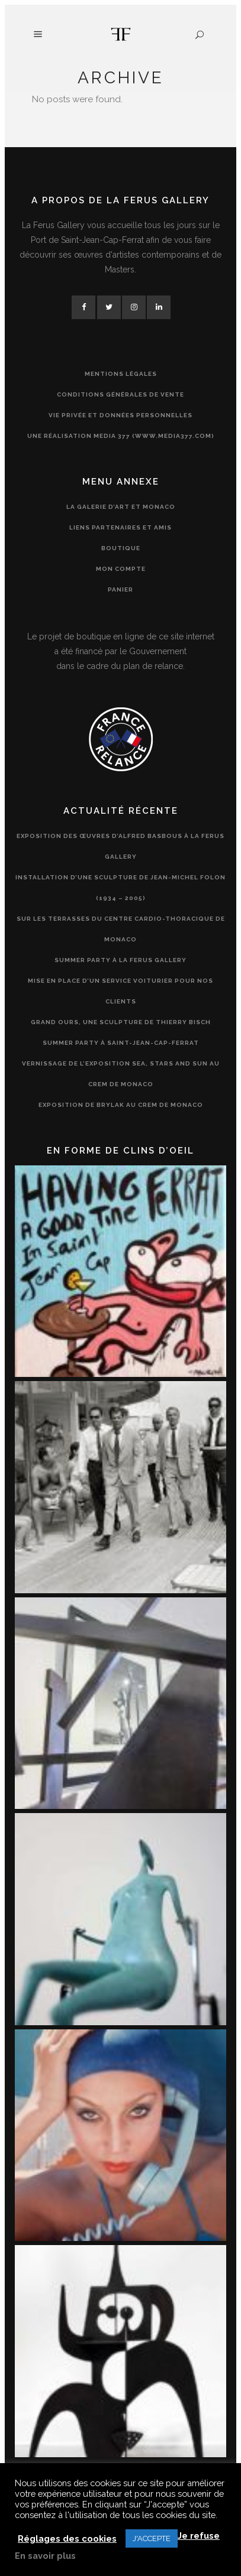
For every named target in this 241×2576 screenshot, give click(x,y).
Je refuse (199, 2535)
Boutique (120, 548)
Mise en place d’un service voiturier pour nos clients (120, 991)
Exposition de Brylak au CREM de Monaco (120, 1105)
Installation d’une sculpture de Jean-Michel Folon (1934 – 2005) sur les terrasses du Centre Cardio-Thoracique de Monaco (120, 908)
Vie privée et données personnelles (120, 415)
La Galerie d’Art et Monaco (120, 506)
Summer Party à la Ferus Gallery (120, 960)
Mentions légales (121, 374)
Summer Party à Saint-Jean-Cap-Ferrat (121, 1043)
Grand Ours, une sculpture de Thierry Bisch (121, 1022)
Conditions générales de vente (120, 394)
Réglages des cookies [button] (67, 2538)
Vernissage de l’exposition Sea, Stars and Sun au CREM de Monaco (121, 1073)
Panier (120, 589)
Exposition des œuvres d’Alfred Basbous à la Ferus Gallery (120, 846)
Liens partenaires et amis (120, 527)
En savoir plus (45, 2556)
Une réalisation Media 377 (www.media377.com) (120, 436)
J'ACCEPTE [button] (152, 2538)
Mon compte (121, 569)
